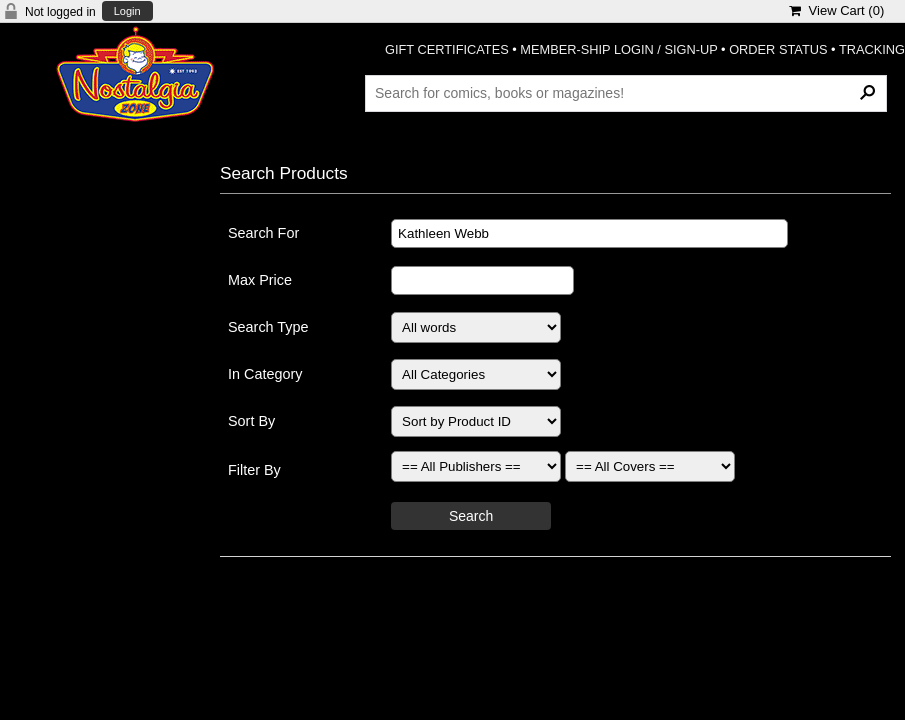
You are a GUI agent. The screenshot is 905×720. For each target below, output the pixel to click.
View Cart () (836, 10)
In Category (265, 374)
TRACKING (872, 49)
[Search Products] (626, 93)
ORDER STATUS (778, 49)
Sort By (251, 421)
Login (127, 11)
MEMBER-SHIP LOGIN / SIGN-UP (618, 49)
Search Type (268, 327)
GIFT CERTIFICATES (447, 49)
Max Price (260, 280)
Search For (263, 233)
